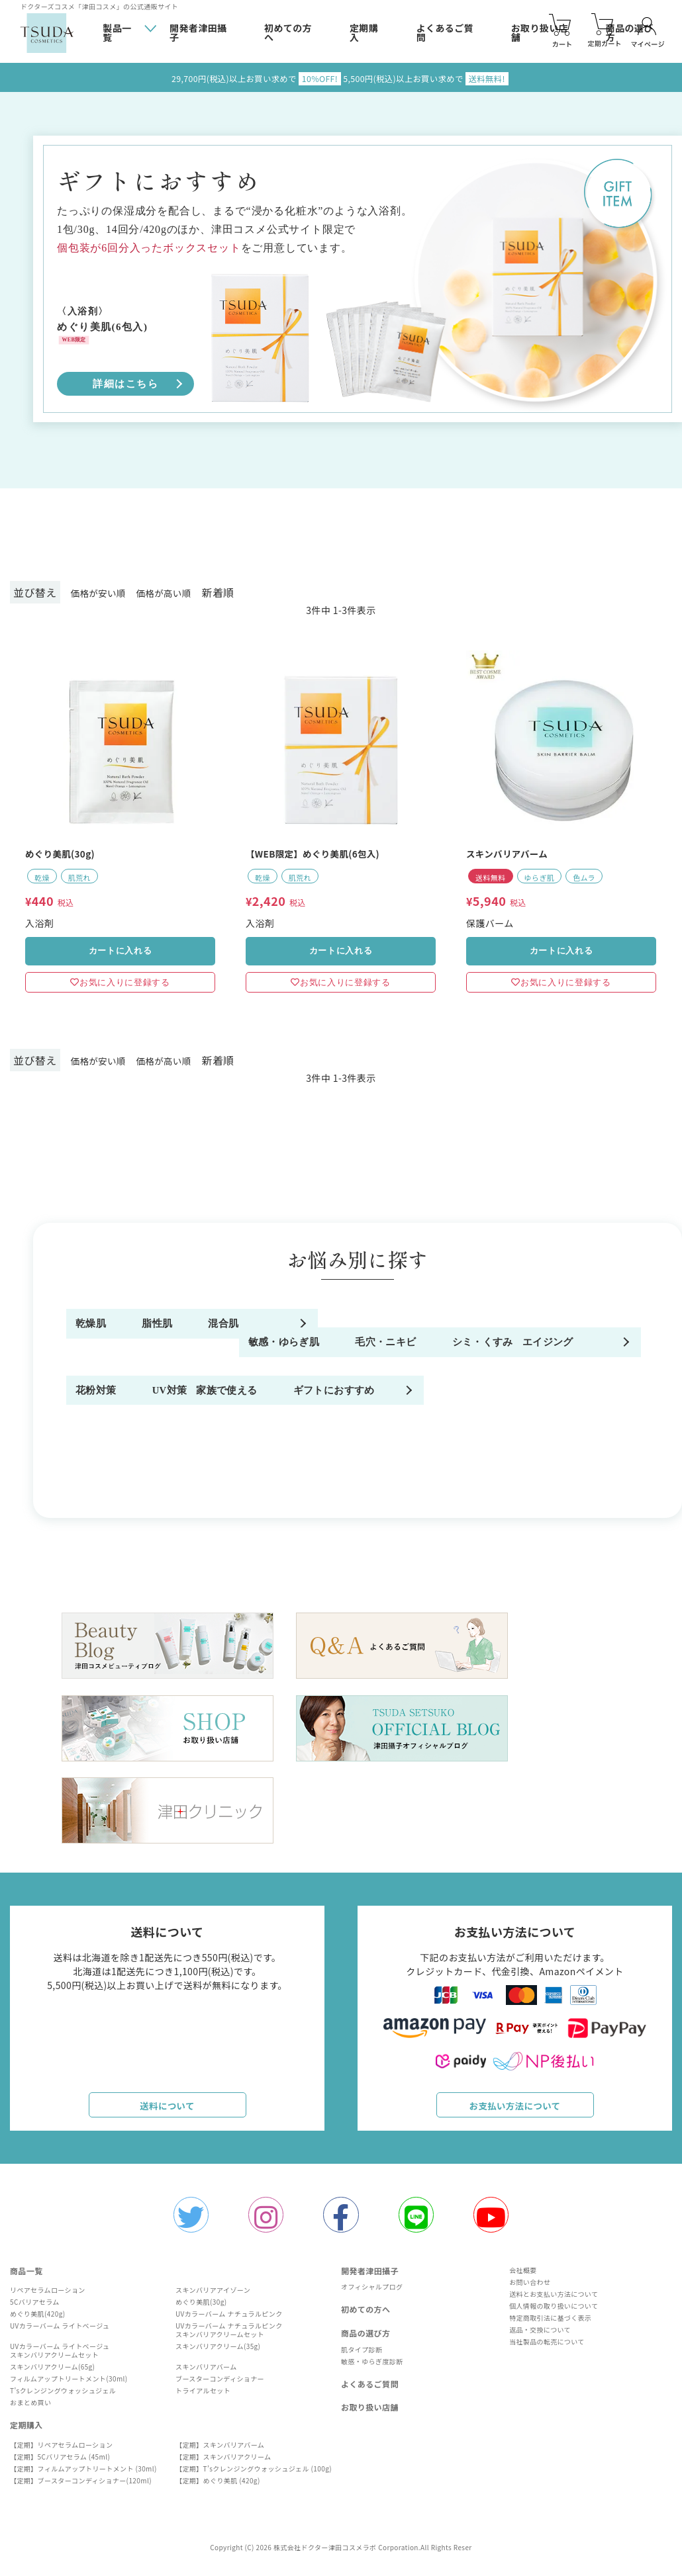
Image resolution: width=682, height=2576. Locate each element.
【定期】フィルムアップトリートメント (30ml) (83, 2474)
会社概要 (520, 2276)
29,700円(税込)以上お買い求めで (245, 78)
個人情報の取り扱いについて (551, 2311)
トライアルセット (202, 2396)
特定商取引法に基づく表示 (548, 2323)
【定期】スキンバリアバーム (219, 2450)
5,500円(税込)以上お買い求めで (437, 78)
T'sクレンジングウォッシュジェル (63, 2396)
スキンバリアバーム (206, 2372)
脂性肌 (295, 1335)
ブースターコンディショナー (219, 2384)
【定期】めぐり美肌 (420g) (217, 2486)
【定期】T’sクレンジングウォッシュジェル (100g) (253, 2474)
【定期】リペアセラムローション (61, 2450)
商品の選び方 (365, 2339)
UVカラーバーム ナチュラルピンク (229, 2319)
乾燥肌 (93, 1335)
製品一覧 (117, 32)
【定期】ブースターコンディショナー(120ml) (81, 2486)
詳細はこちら (125, 383)
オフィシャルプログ (372, 2292)
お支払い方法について (515, 2107)
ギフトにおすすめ (322, 1485)
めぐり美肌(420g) (37, 2319)
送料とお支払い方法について (551, 2299)
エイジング (104, 1435)
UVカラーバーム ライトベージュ (59, 2331)
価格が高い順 (178, 592)
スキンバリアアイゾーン (212, 2295)
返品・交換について (537, 2335)
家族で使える (109, 1485)
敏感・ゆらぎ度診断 (372, 2366)
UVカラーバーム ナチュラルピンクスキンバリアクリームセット (229, 2335)
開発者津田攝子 (198, 33)
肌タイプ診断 (361, 2354)
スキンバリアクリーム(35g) (217, 2352)
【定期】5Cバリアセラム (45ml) (60, 2462)
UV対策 (500, 1435)
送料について (167, 2107)
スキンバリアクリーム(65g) (52, 2372)
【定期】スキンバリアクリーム (223, 2462)
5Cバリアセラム (35, 2307)
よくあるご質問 (444, 33)
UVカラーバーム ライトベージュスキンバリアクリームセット (59, 2356)
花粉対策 (301, 1435)
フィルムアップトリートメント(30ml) (69, 2384)
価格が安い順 (103, 592)
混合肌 (497, 1335)
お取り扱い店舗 (370, 2413)
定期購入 (364, 33)
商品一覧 (26, 2277)
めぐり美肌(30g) (201, 2307)
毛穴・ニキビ (311, 1385)
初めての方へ (288, 33)
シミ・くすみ (513, 1385)
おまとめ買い (30, 2408)
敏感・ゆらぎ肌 (115, 1385)
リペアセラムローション (47, 2295)
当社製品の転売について (544, 2347)
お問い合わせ (527, 2288)
